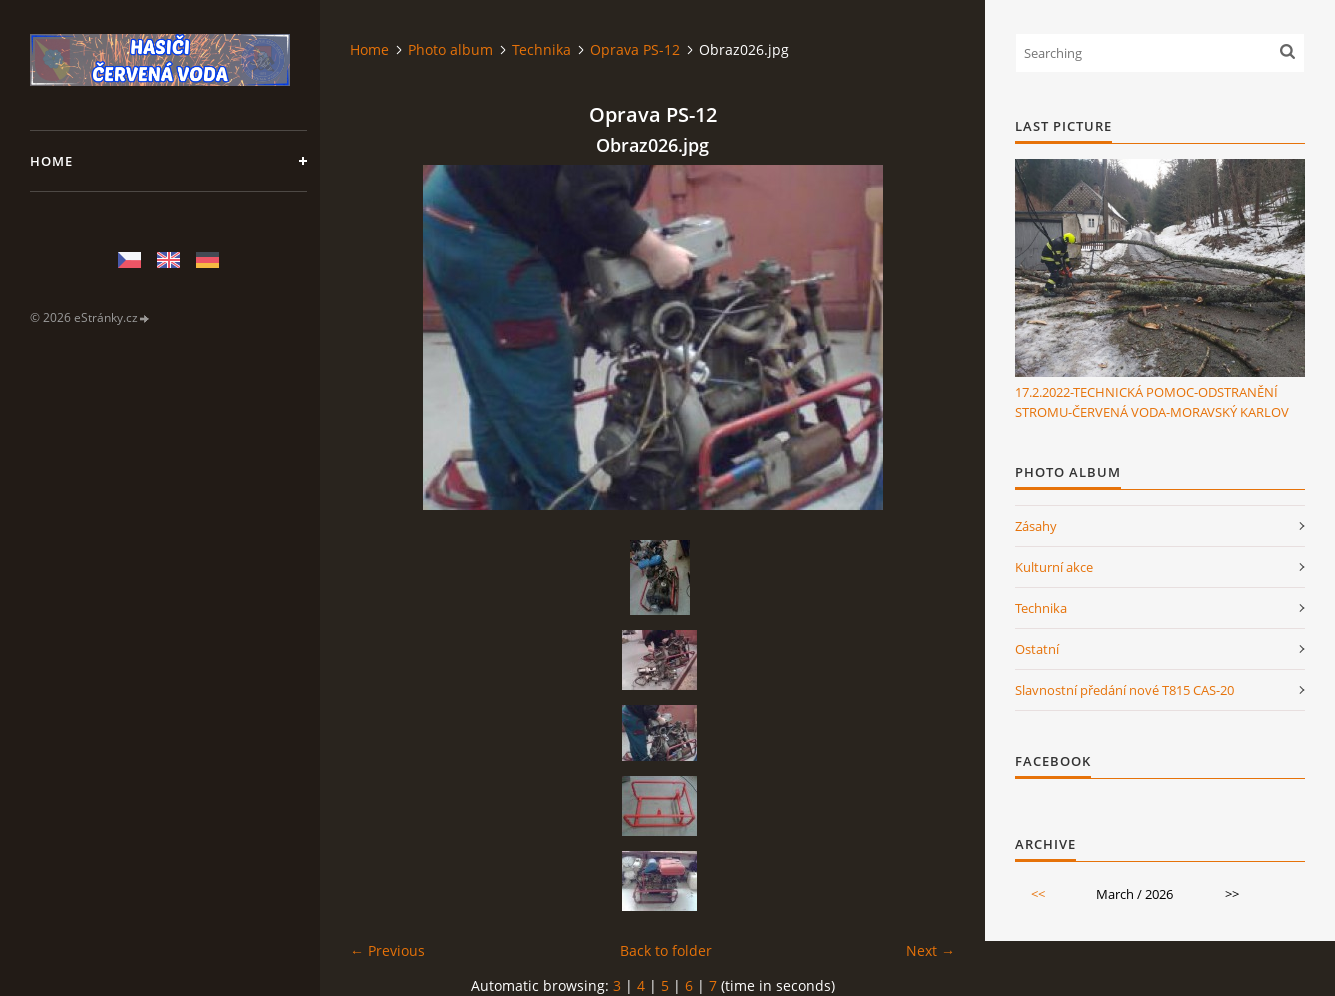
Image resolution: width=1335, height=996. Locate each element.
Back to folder (666, 950)
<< (1038, 894)
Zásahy (1036, 526)
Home (51, 161)
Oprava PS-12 (635, 49)
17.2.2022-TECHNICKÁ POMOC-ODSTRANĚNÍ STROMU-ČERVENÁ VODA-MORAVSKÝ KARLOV (1152, 402)
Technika (541, 49)
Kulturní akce (1054, 567)
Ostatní (1037, 649)
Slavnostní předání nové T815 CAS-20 (1124, 690)
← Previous (387, 950)
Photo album (450, 49)
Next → (930, 950)
